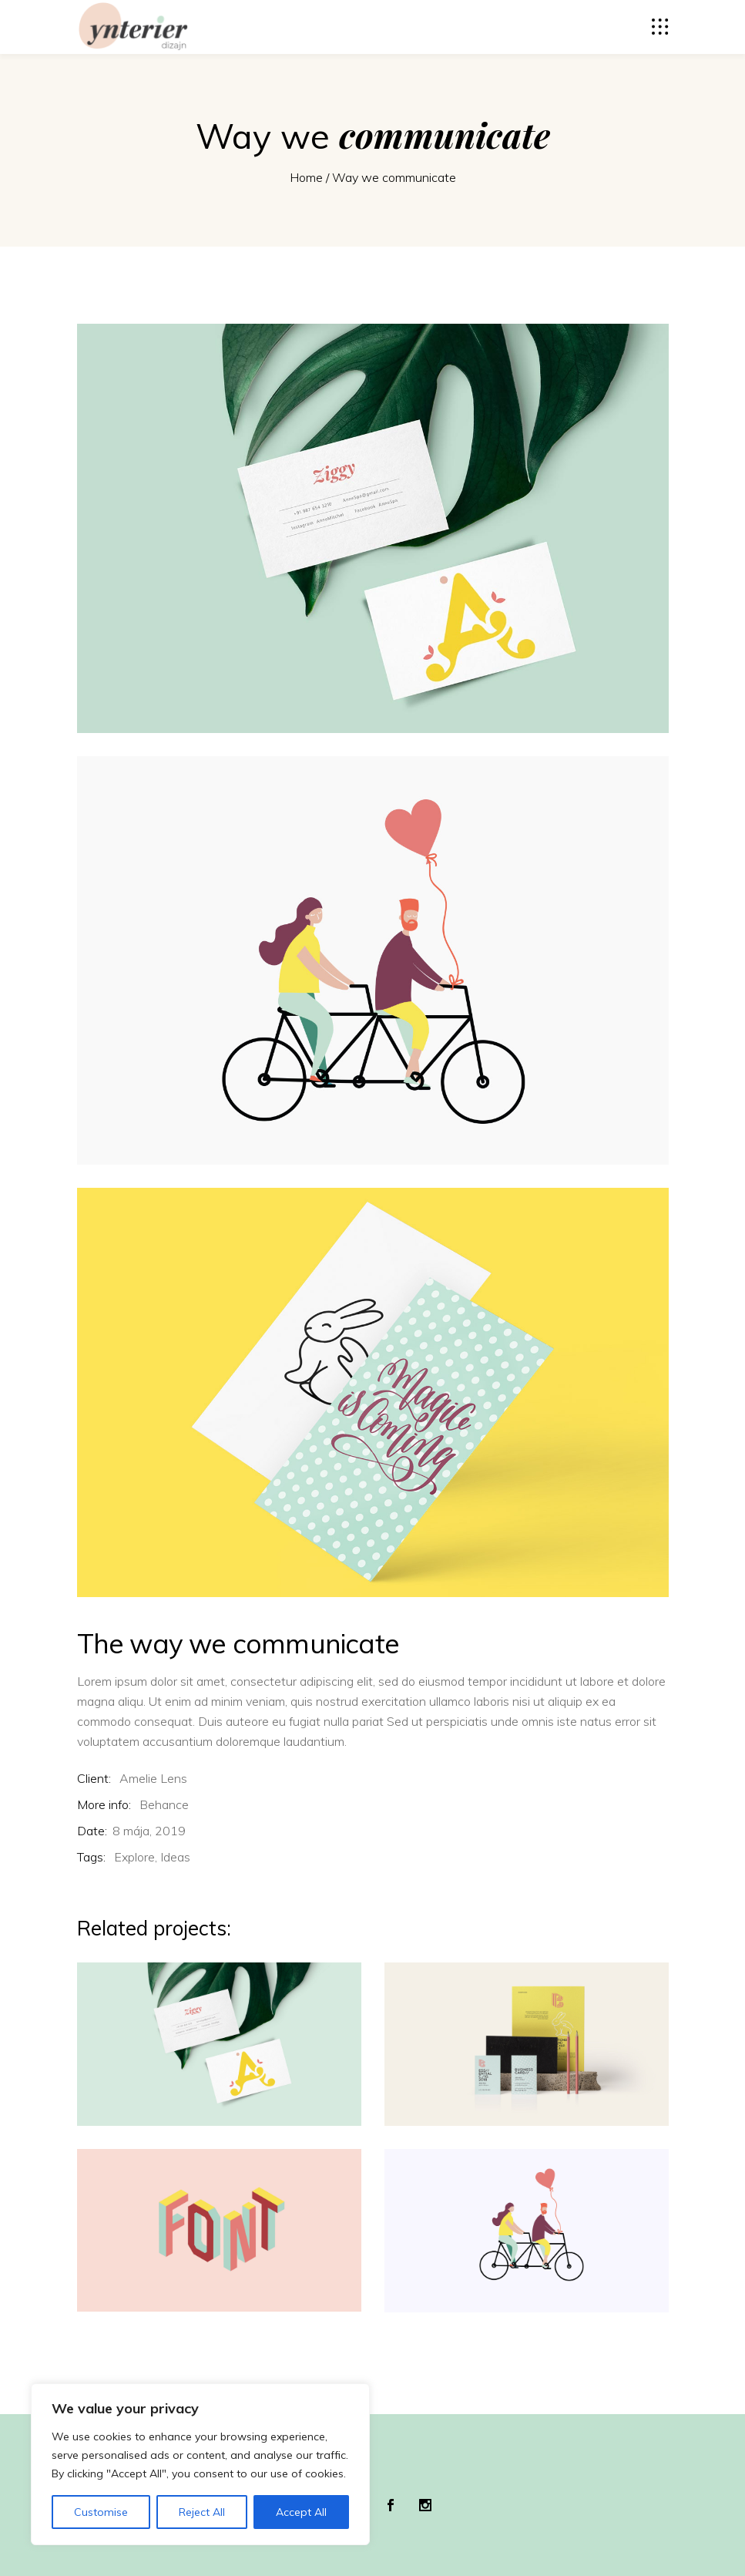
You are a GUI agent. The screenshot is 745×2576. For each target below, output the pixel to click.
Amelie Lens (153, 1778)
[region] (200, 2464)
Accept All (301, 2512)
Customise (101, 2512)
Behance (164, 1804)
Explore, (135, 1857)
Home (306, 177)
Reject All (202, 2512)
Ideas (175, 1857)
